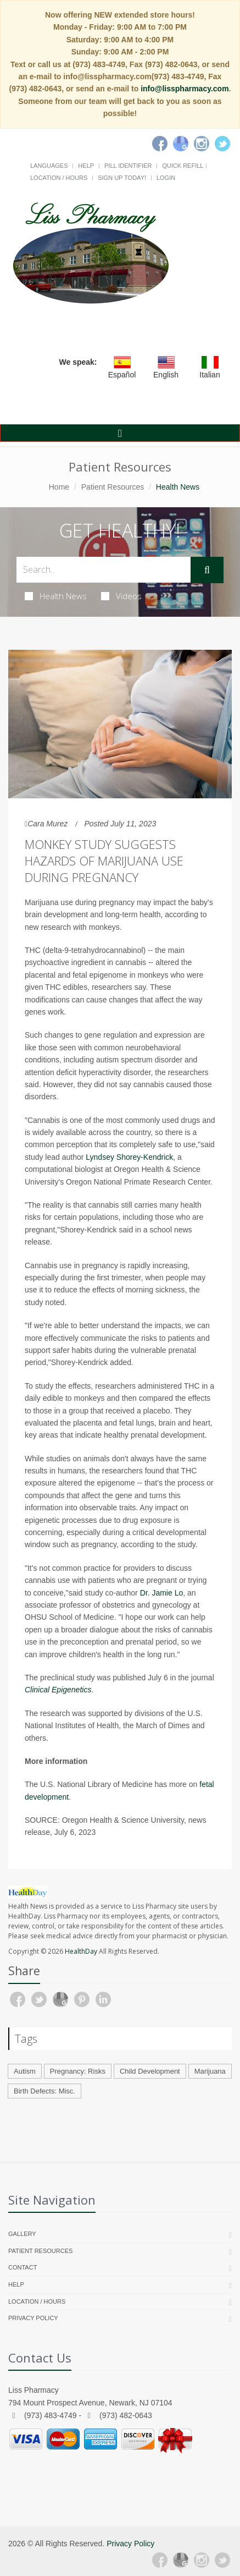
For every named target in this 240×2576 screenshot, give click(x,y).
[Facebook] (160, 143)
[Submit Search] (207, 570)
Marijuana (210, 2071)
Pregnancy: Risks (77, 2071)
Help (86, 165)
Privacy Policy (33, 2318)
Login (166, 177)
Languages (49, 165)
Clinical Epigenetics (58, 1689)
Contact (22, 2267)
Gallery (22, 2233)
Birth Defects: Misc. (44, 2091)
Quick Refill (182, 165)
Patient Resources (112, 487)
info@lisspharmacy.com (184, 88)
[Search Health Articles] (103, 570)
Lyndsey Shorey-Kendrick (129, 1157)
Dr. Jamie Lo (161, 1592)
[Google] (180, 143)
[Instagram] (201, 143)
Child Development (150, 2071)
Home (59, 487)
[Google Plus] (180, 2560)
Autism (25, 2071)
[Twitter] (222, 143)
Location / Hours (58, 177)
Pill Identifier (128, 165)
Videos (121, 595)
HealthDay (81, 1951)
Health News (56, 595)
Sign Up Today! (122, 177)
